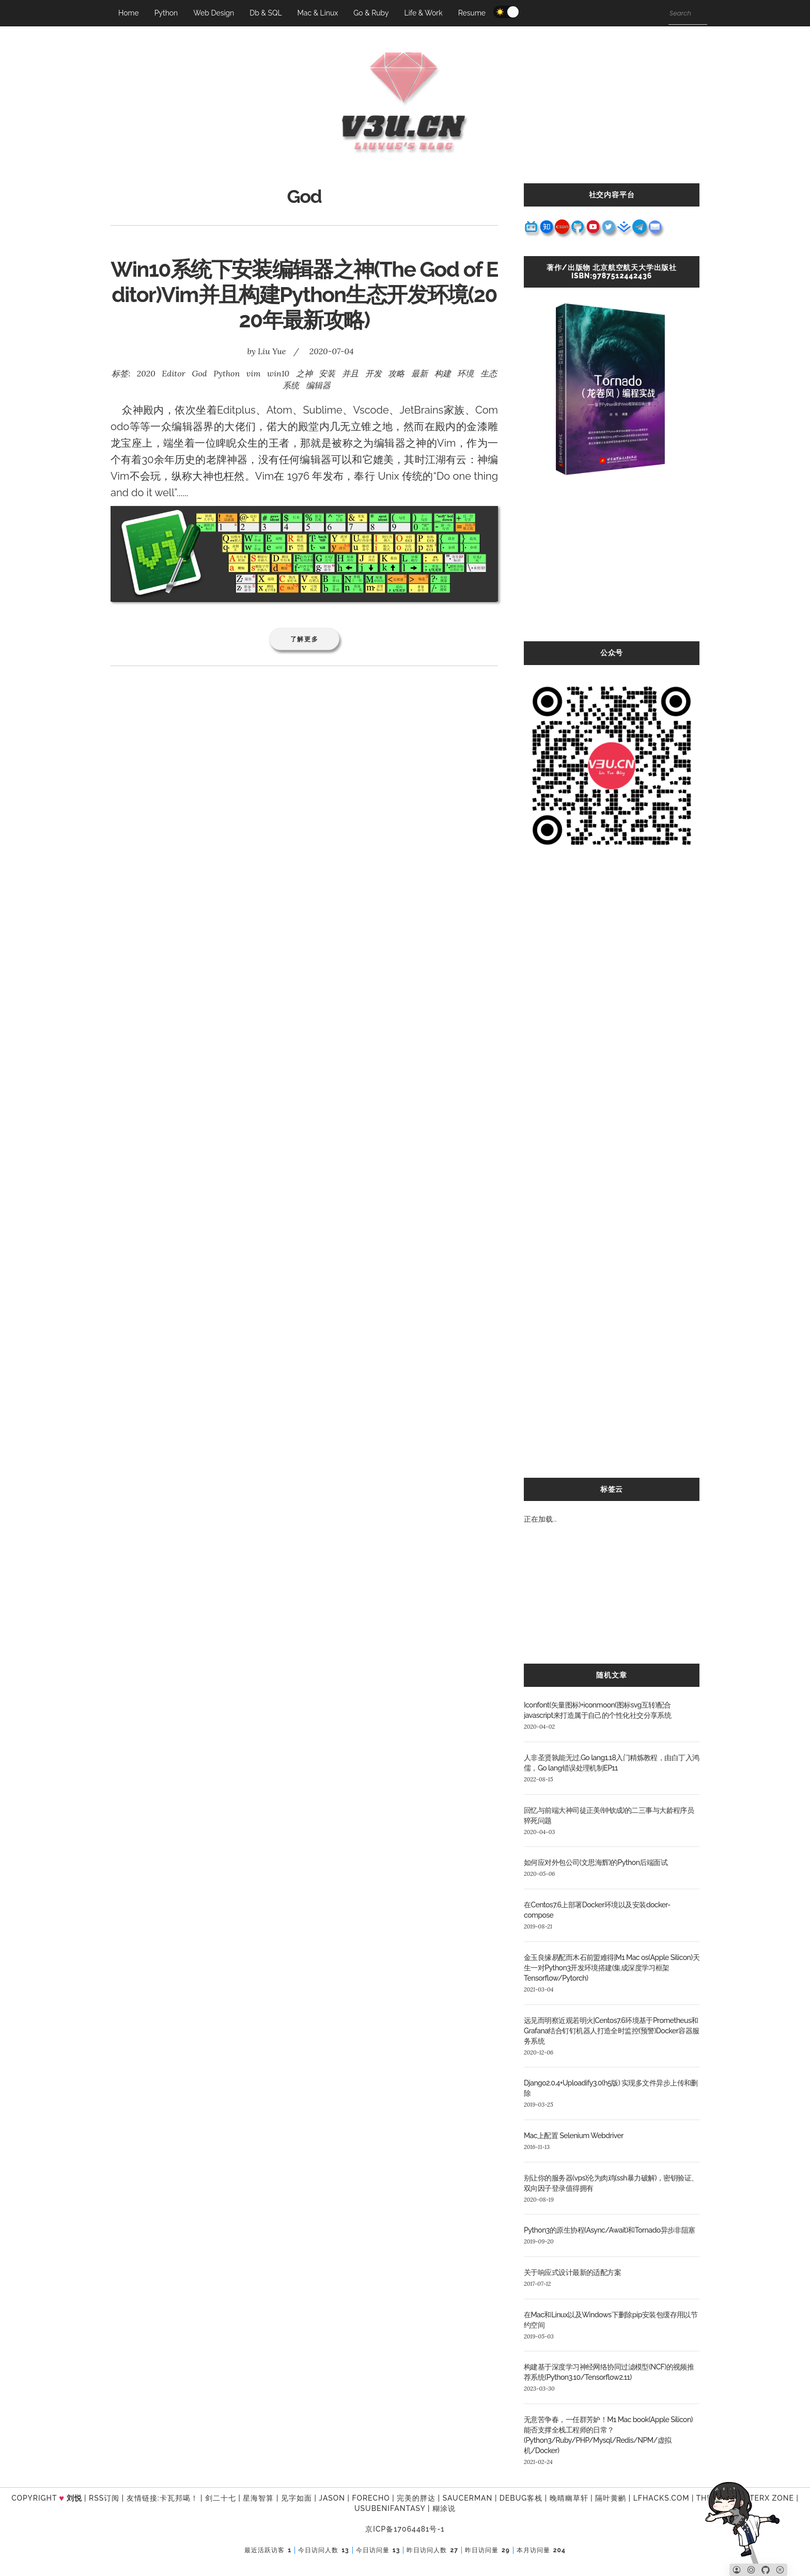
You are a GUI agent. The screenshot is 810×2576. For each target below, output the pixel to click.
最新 (419, 373)
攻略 (396, 373)
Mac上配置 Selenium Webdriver (574, 2135)
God (199, 373)
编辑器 (318, 385)
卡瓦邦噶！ (179, 2498)
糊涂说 (444, 2508)
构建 (442, 373)
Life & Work (423, 13)
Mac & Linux (318, 13)
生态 (488, 373)
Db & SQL (266, 13)
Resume (472, 13)
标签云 (611, 1489)
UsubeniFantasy (390, 2508)
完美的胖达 (416, 2498)
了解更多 (304, 639)
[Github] (765, 2570)
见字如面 (296, 2498)
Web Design (213, 13)
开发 (373, 373)
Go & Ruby (370, 13)
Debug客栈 (521, 2498)
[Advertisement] (611, 569)
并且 (350, 373)
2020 (146, 373)
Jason (332, 2498)
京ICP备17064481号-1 (404, 2529)
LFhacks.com (661, 2498)
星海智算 (258, 2498)
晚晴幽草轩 (569, 2498)
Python (166, 13)
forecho (371, 2498)
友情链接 (142, 2498)
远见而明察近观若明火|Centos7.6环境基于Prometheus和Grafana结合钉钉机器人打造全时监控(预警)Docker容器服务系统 (611, 2030)
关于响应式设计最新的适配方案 (572, 2272)
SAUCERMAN (468, 2498)
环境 (465, 373)
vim (253, 373)
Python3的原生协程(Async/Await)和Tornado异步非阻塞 (609, 2230)
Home (128, 13)
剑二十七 (220, 2498)
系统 (291, 385)
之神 (304, 373)
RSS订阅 (104, 2498)
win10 (278, 373)
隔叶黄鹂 (610, 2498)
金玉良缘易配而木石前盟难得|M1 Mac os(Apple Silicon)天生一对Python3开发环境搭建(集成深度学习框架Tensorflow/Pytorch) (611, 1967)
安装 (327, 373)
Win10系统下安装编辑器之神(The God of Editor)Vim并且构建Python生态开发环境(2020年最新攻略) (304, 295)
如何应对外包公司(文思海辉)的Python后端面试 (595, 1862)
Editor (173, 373)
